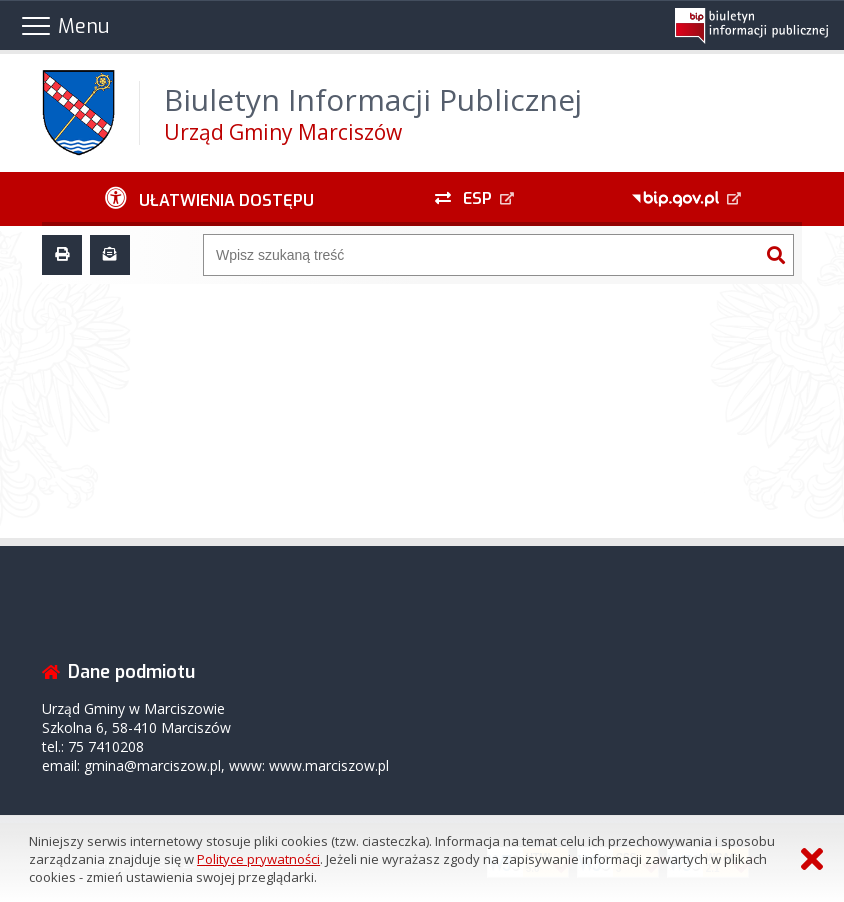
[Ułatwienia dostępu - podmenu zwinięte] (209, 199)
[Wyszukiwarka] (481, 255)
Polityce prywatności (258, 859)
